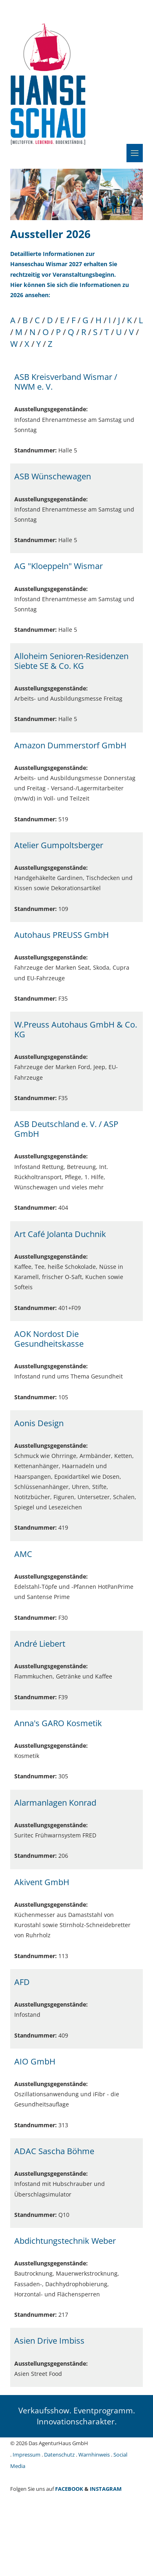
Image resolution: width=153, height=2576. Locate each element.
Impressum (26, 2454)
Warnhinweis (94, 2454)
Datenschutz (59, 2454)
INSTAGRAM (106, 2488)
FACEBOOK (69, 2488)
